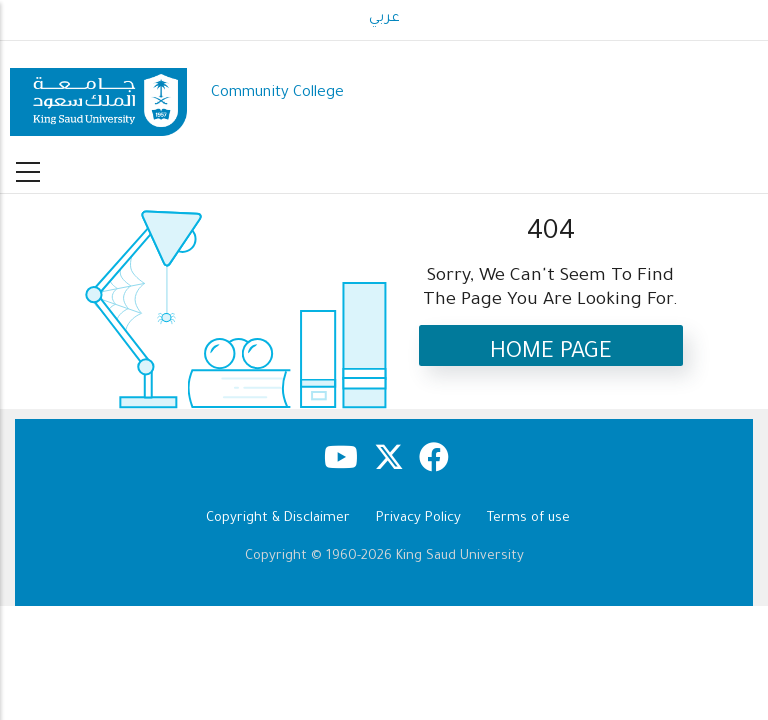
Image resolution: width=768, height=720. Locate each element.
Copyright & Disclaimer (278, 518)
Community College (277, 93)
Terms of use (528, 518)
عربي (384, 19)
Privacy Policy (418, 518)
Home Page (551, 353)
